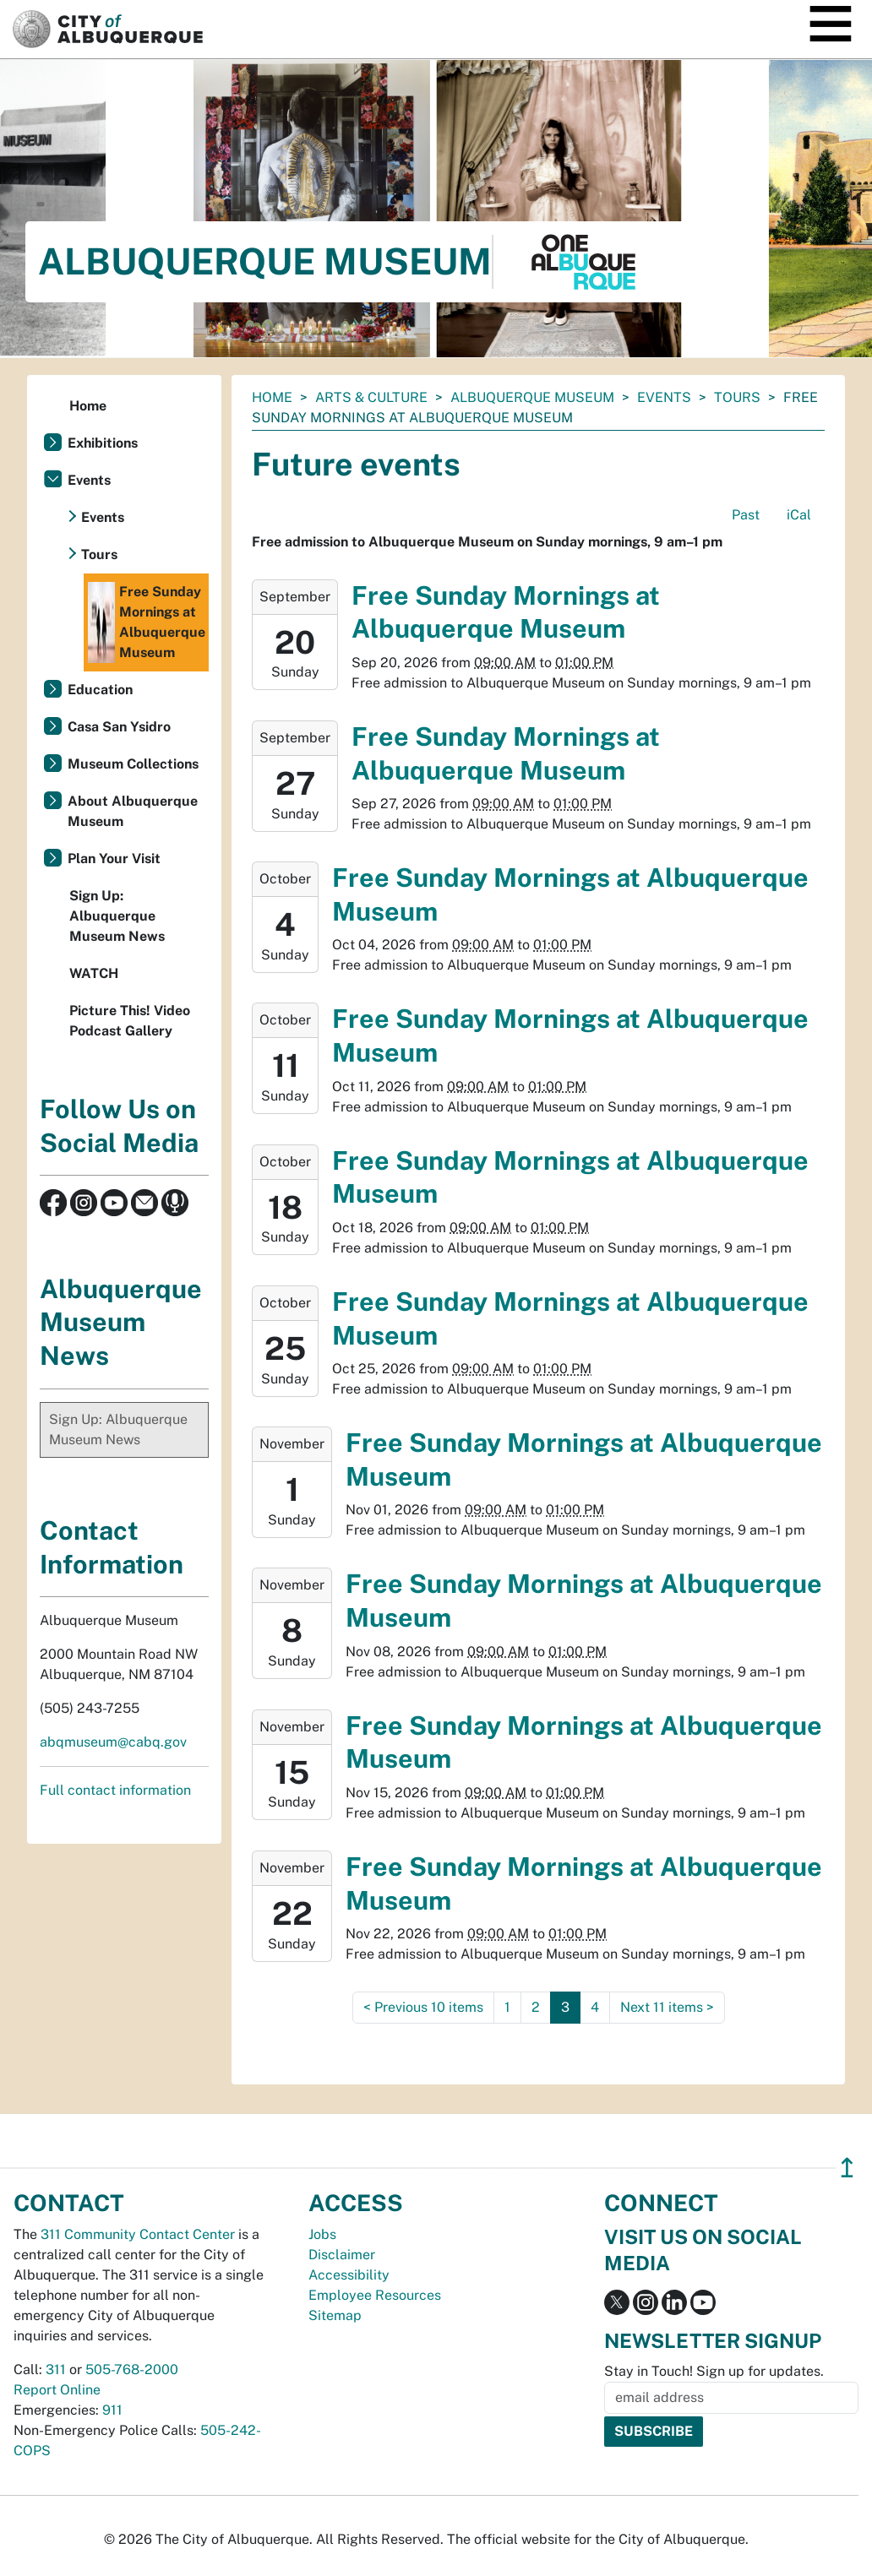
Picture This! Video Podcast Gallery (129, 1021)
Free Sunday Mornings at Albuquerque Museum (146, 622)
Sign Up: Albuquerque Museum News (117, 916)
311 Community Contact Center (138, 2234)
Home (272, 397)
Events (664, 397)
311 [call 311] (56, 2369)
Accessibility (349, 2275)
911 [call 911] (112, 2410)
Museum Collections (133, 764)
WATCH (93, 973)
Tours (737, 397)
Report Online (57, 2390)
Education (100, 690)
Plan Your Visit (114, 859)
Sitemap (335, 2315)
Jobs (322, 2234)
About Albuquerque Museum (133, 811)
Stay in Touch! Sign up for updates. (714, 2371)
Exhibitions (103, 443)
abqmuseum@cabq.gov (113, 1742)
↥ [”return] (847, 2167)
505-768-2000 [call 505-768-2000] (131, 2369)
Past (746, 515)
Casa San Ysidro (119, 727)
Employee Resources (374, 2295)
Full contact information (115, 1790)
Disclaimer (341, 2255)
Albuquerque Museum (532, 397)
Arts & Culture (371, 397)
